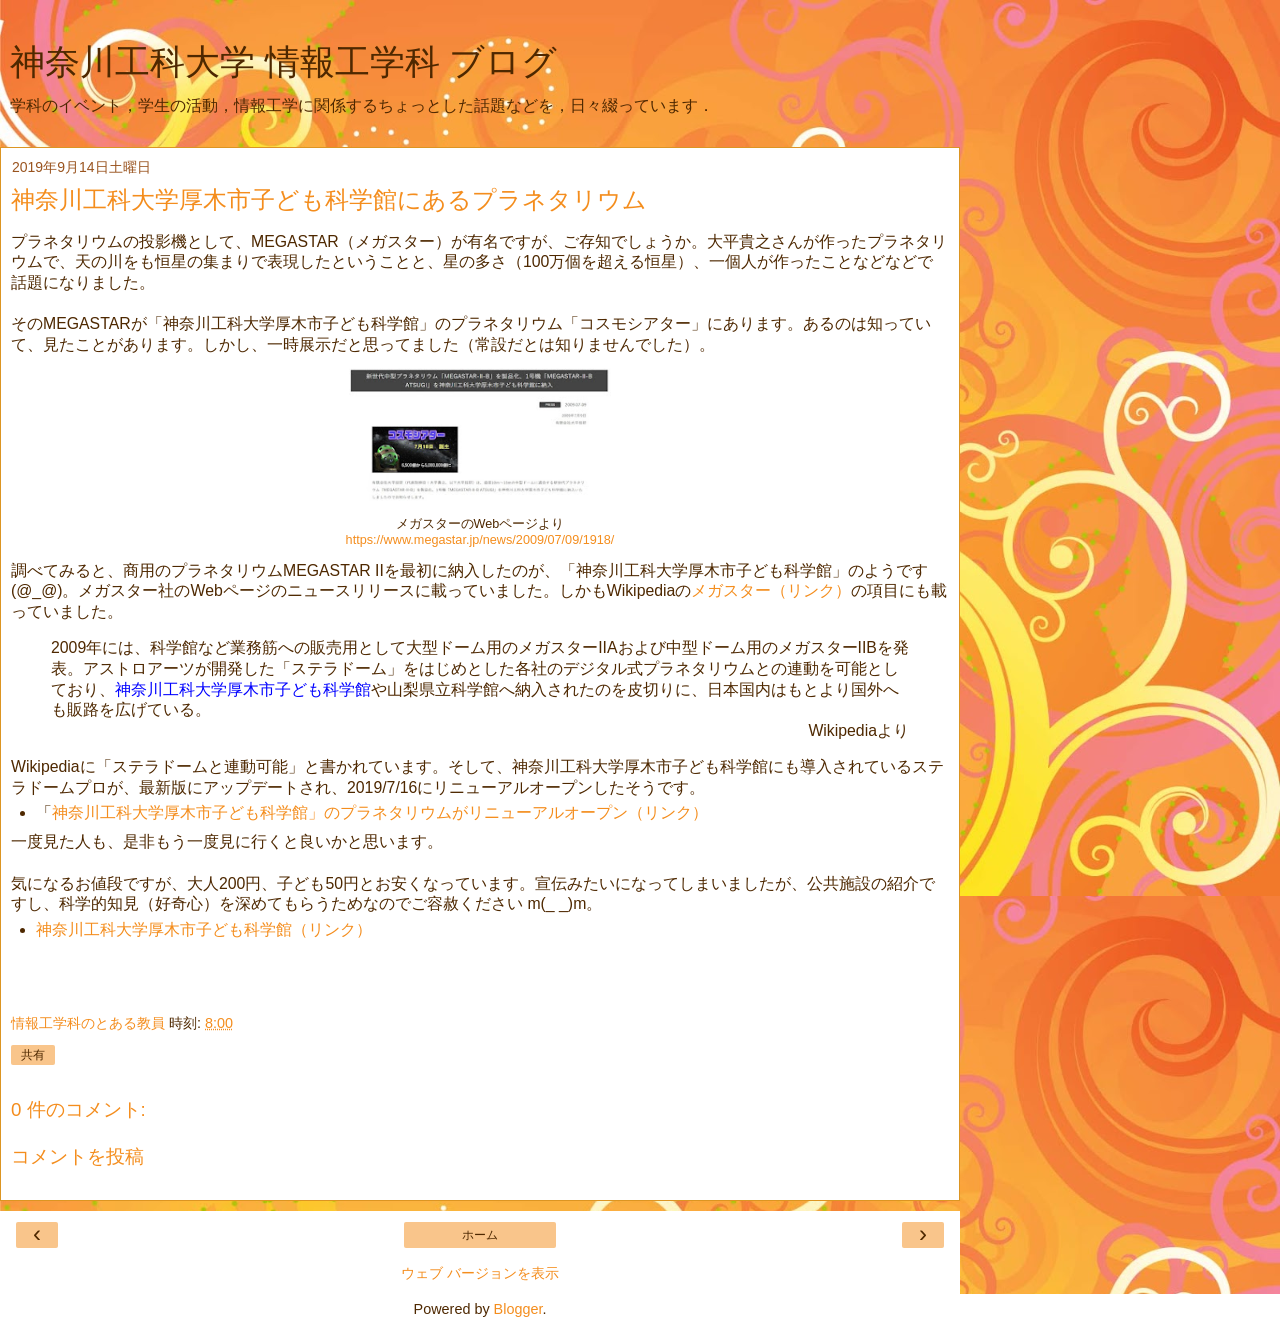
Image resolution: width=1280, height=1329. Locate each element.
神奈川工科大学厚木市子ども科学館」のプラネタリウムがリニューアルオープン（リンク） (380, 812)
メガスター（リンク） (771, 590)
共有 (33, 1055)
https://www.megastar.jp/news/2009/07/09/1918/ (480, 540)
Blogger (518, 1309)
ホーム (480, 1235)
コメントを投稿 (77, 1156)
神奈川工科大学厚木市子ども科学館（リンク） (204, 929)
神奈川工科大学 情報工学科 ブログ (283, 62)
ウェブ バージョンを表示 (480, 1273)
